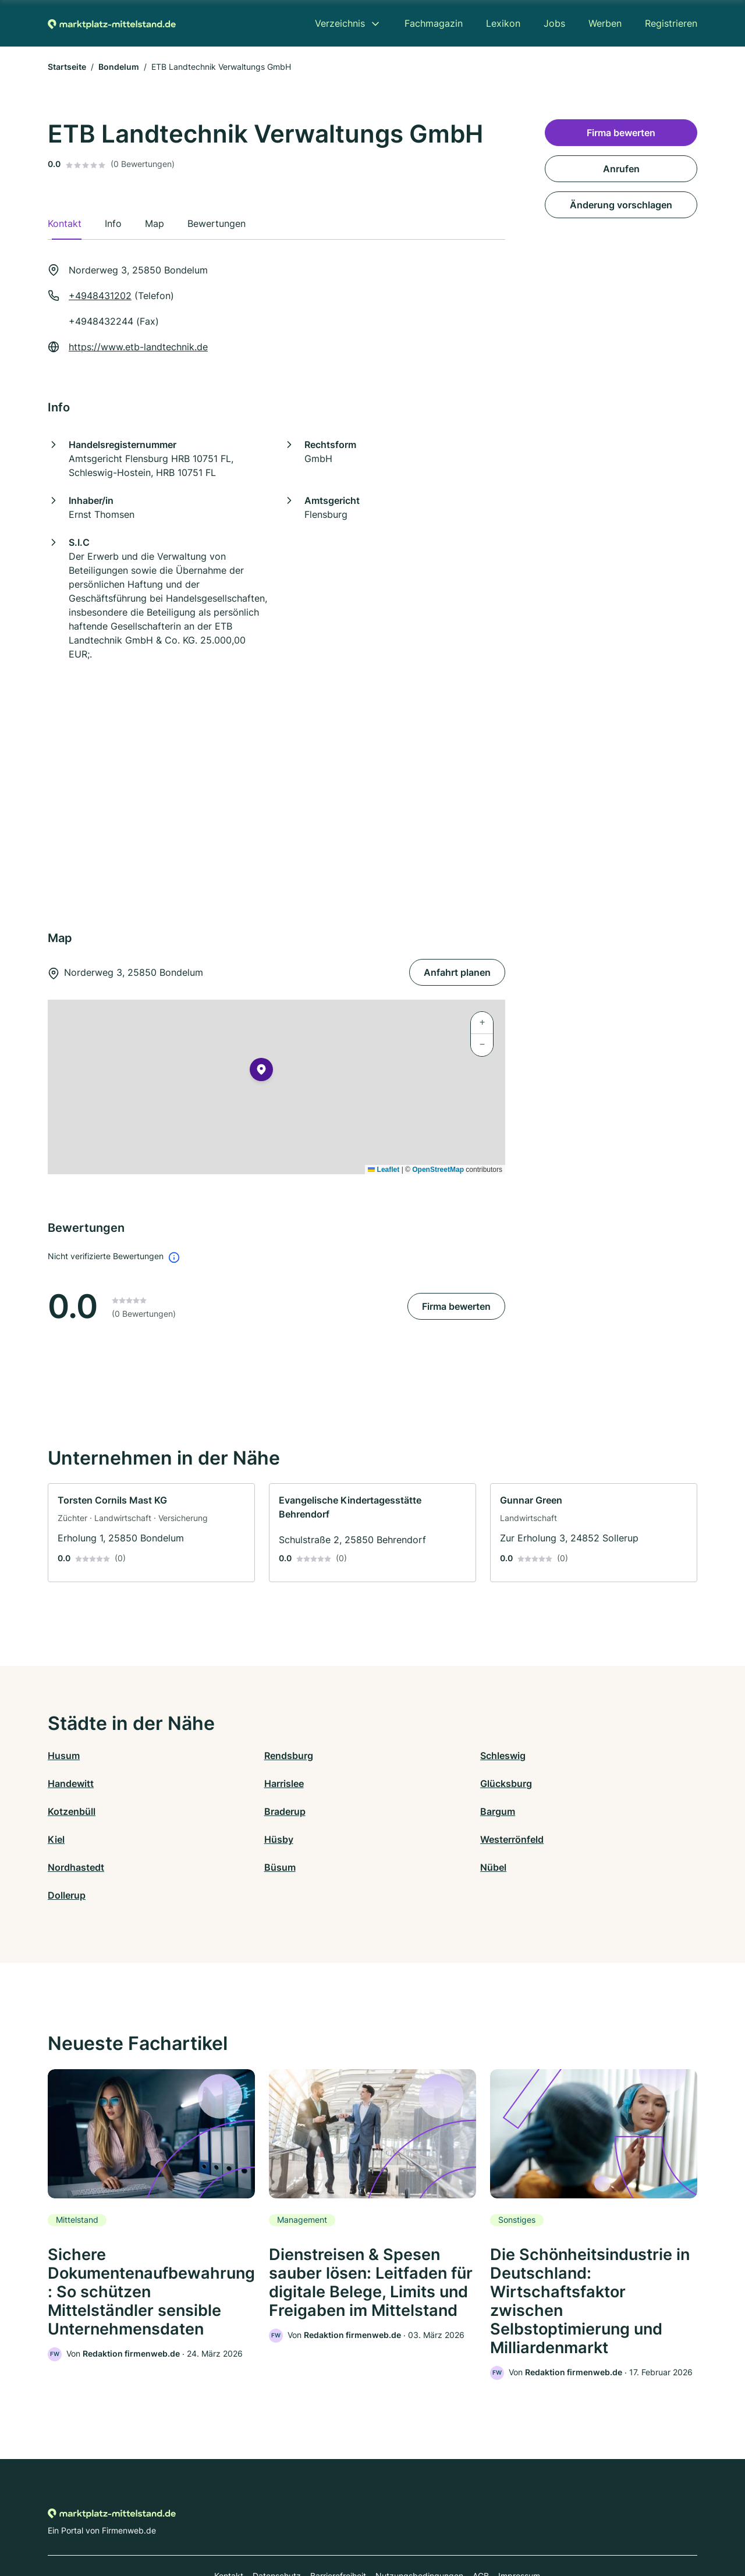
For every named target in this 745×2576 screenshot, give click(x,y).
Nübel (385, 1839)
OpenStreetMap (438, 1170)
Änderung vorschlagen (621, 205)
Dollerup (554, 1839)
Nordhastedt (76, 1839)
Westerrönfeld (566, 1811)
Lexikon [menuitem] (503, 23)
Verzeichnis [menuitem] (340, 23)
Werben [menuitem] (605, 23)
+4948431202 (100, 295)
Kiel (218, 1811)
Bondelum (118, 67)
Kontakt (228, 2525)
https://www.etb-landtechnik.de (138, 347)
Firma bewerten (456, 1306)
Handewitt (558, 1755)
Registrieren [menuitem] (671, 23)
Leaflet (383, 1170)
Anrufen (621, 169)
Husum (64, 1755)
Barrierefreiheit (338, 2525)
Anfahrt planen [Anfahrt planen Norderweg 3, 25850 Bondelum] (457, 972)
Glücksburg (236, 1783)
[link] (151, 1532)
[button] (261, 1072)
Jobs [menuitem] (554, 23)
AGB (481, 2525)
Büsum (226, 1839)
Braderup (555, 1783)
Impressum (519, 2525)
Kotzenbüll (396, 1783)
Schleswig (395, 1755)
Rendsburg (234, 1755)
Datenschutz (277, 2525)
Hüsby (387, 1811)
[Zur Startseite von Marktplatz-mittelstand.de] (112, 23)
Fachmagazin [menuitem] (434, 23)
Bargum (65, 1811)
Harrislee (67, 1783)
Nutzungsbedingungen (419, 2525)
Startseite (67, 67)
